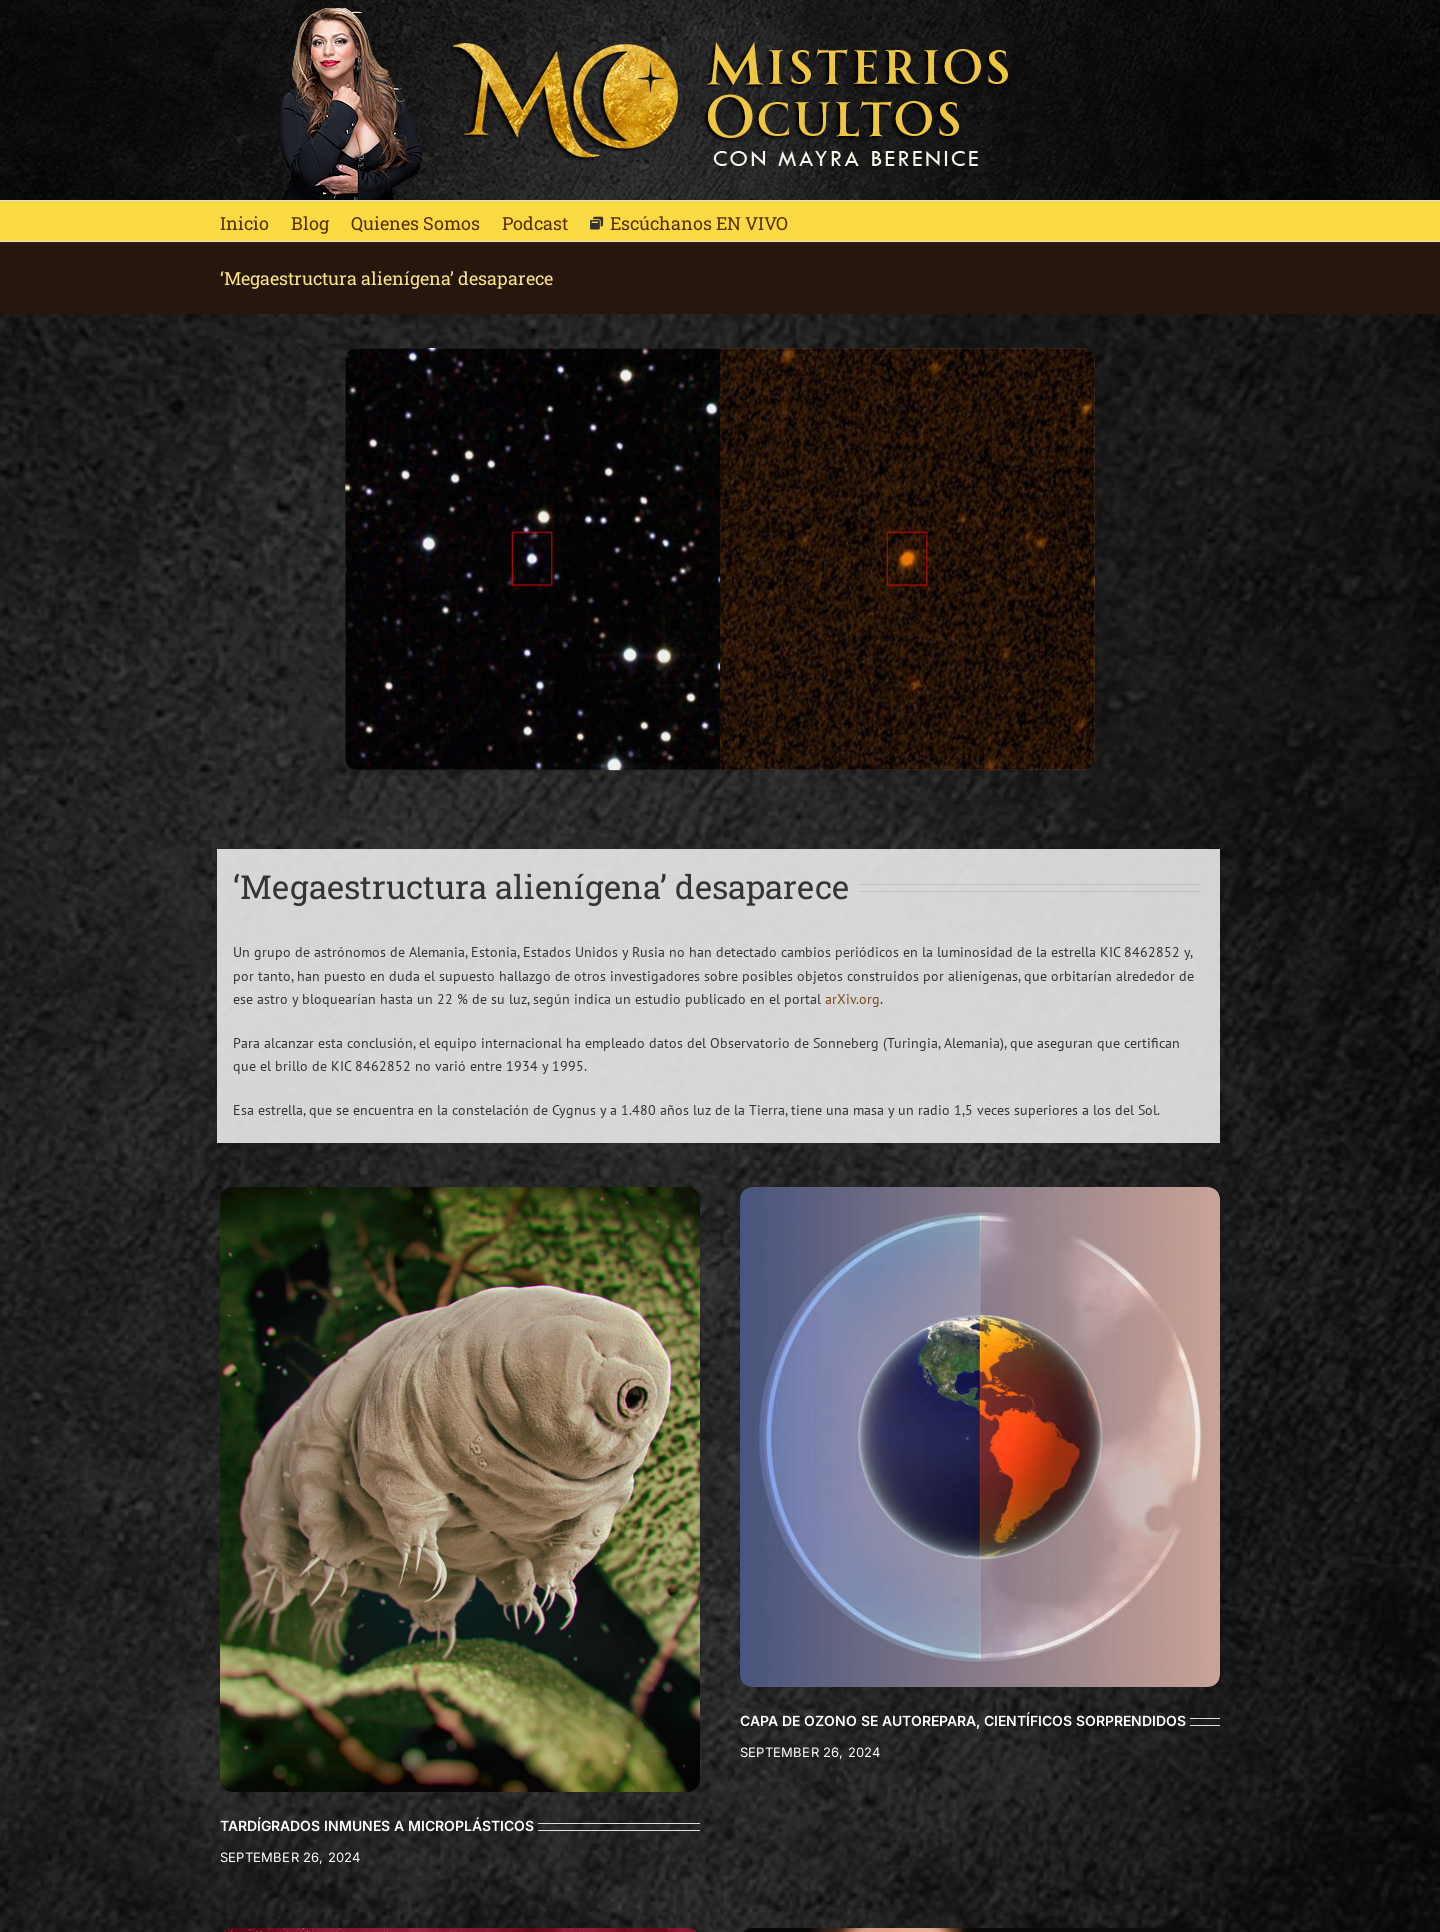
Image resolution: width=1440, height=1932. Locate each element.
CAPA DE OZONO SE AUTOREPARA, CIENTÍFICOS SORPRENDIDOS (963, 1720)
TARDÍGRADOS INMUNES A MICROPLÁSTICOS (377, 1825)
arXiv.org (852, 999)
